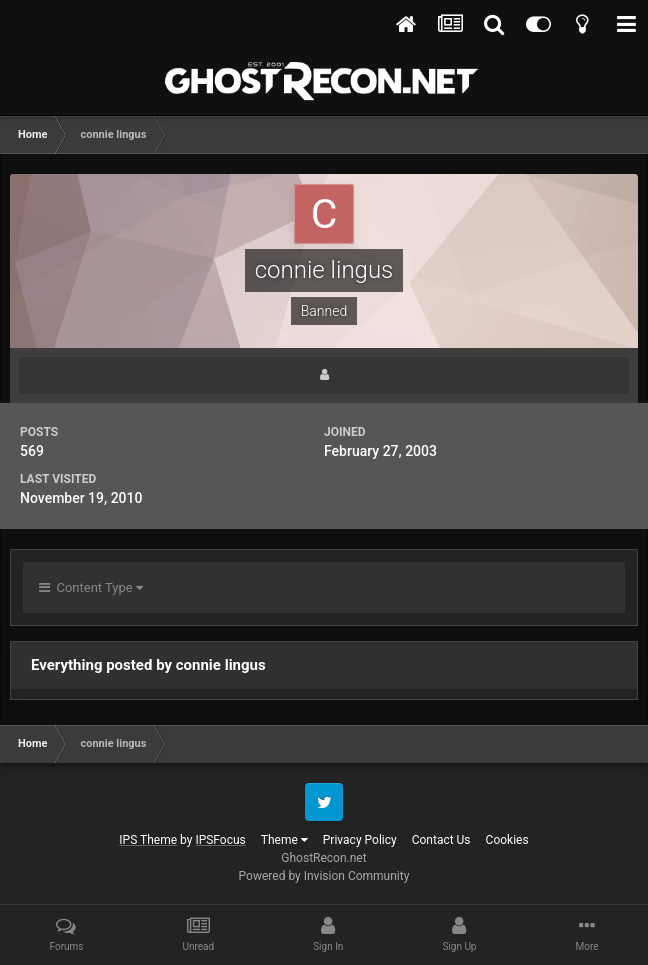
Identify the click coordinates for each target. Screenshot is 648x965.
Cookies (507, 840)
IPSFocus (220, 840)
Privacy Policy (360, 840)
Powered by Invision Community (324, 876)
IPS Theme (148, 840)
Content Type (91, 587)
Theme (284, 840)
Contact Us (441, 840)
